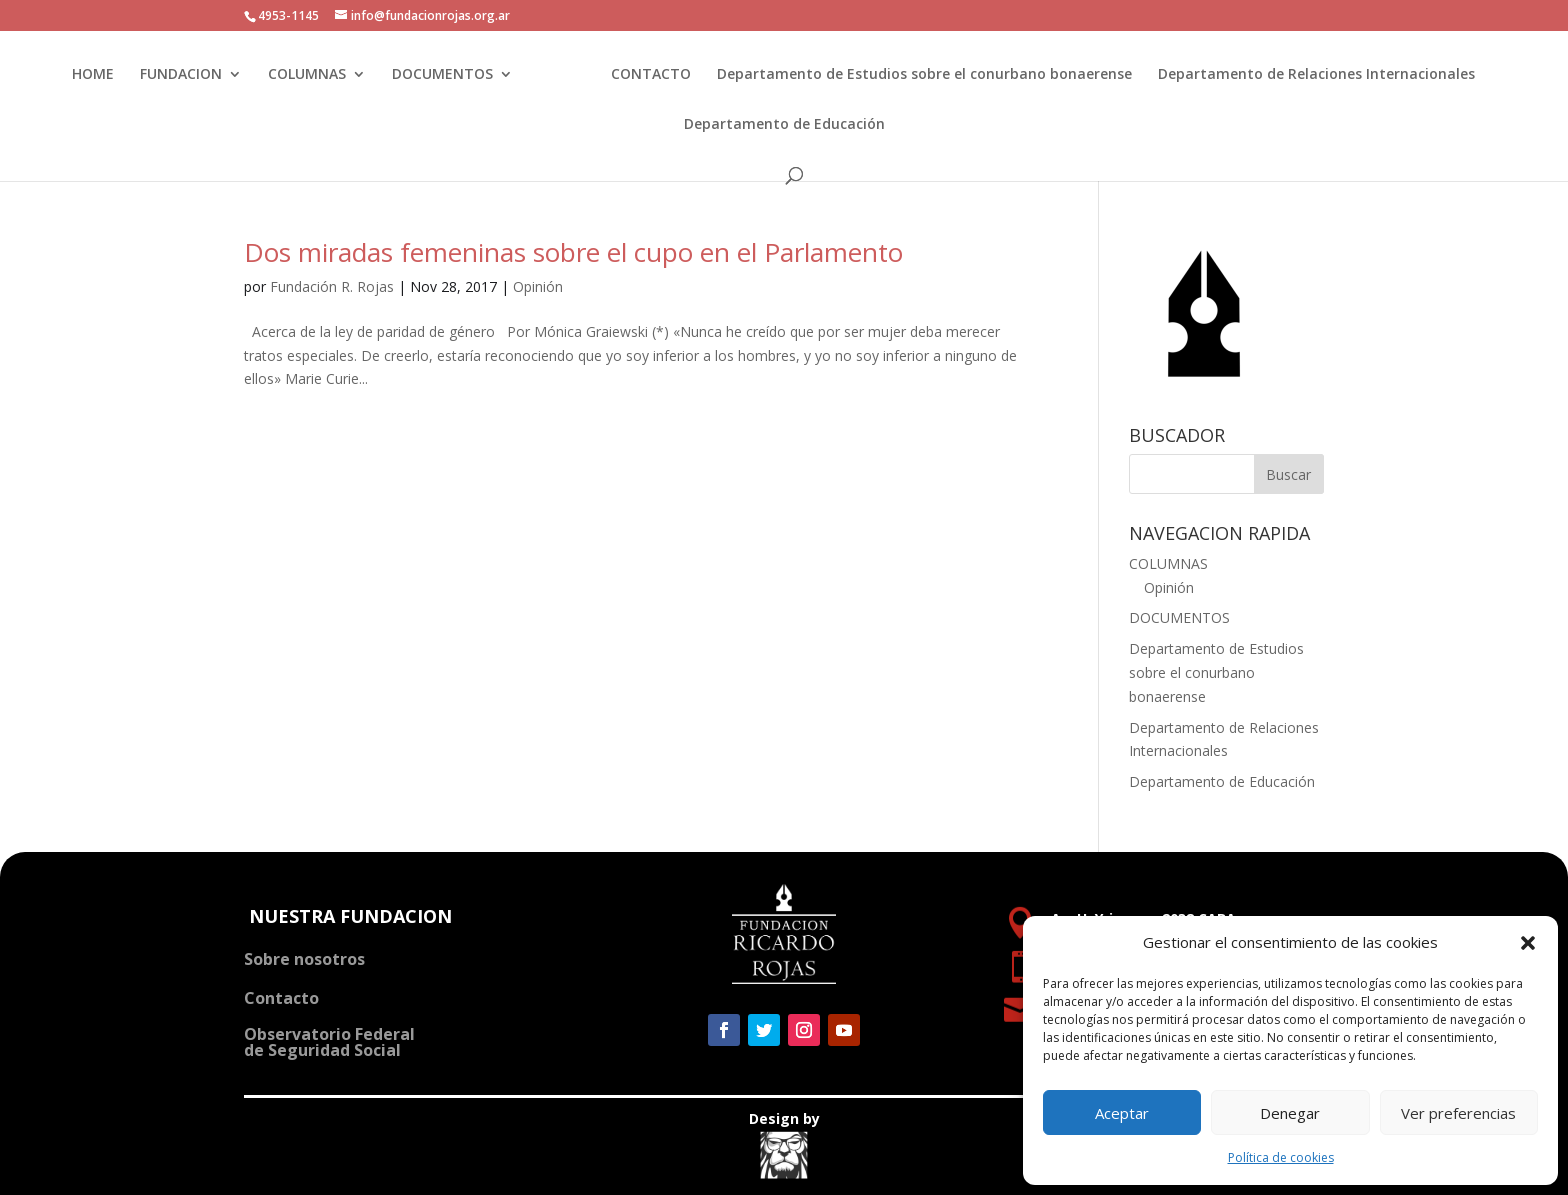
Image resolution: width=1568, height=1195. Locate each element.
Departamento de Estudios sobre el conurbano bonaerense (918, 75)
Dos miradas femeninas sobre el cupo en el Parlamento (573, 252)
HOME (98, 75)
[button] (1528, 943)
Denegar (1290, 1113)
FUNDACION (186, 75)
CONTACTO (645, 75)
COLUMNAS (312, 75)
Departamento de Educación (784, 125)
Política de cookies (1281, 1157)
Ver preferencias (1458, 1113)
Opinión (538, 286)
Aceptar (1122, 1113)
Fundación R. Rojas (332, 286)
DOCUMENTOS (447, 75)
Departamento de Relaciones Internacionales (1310, 75)
